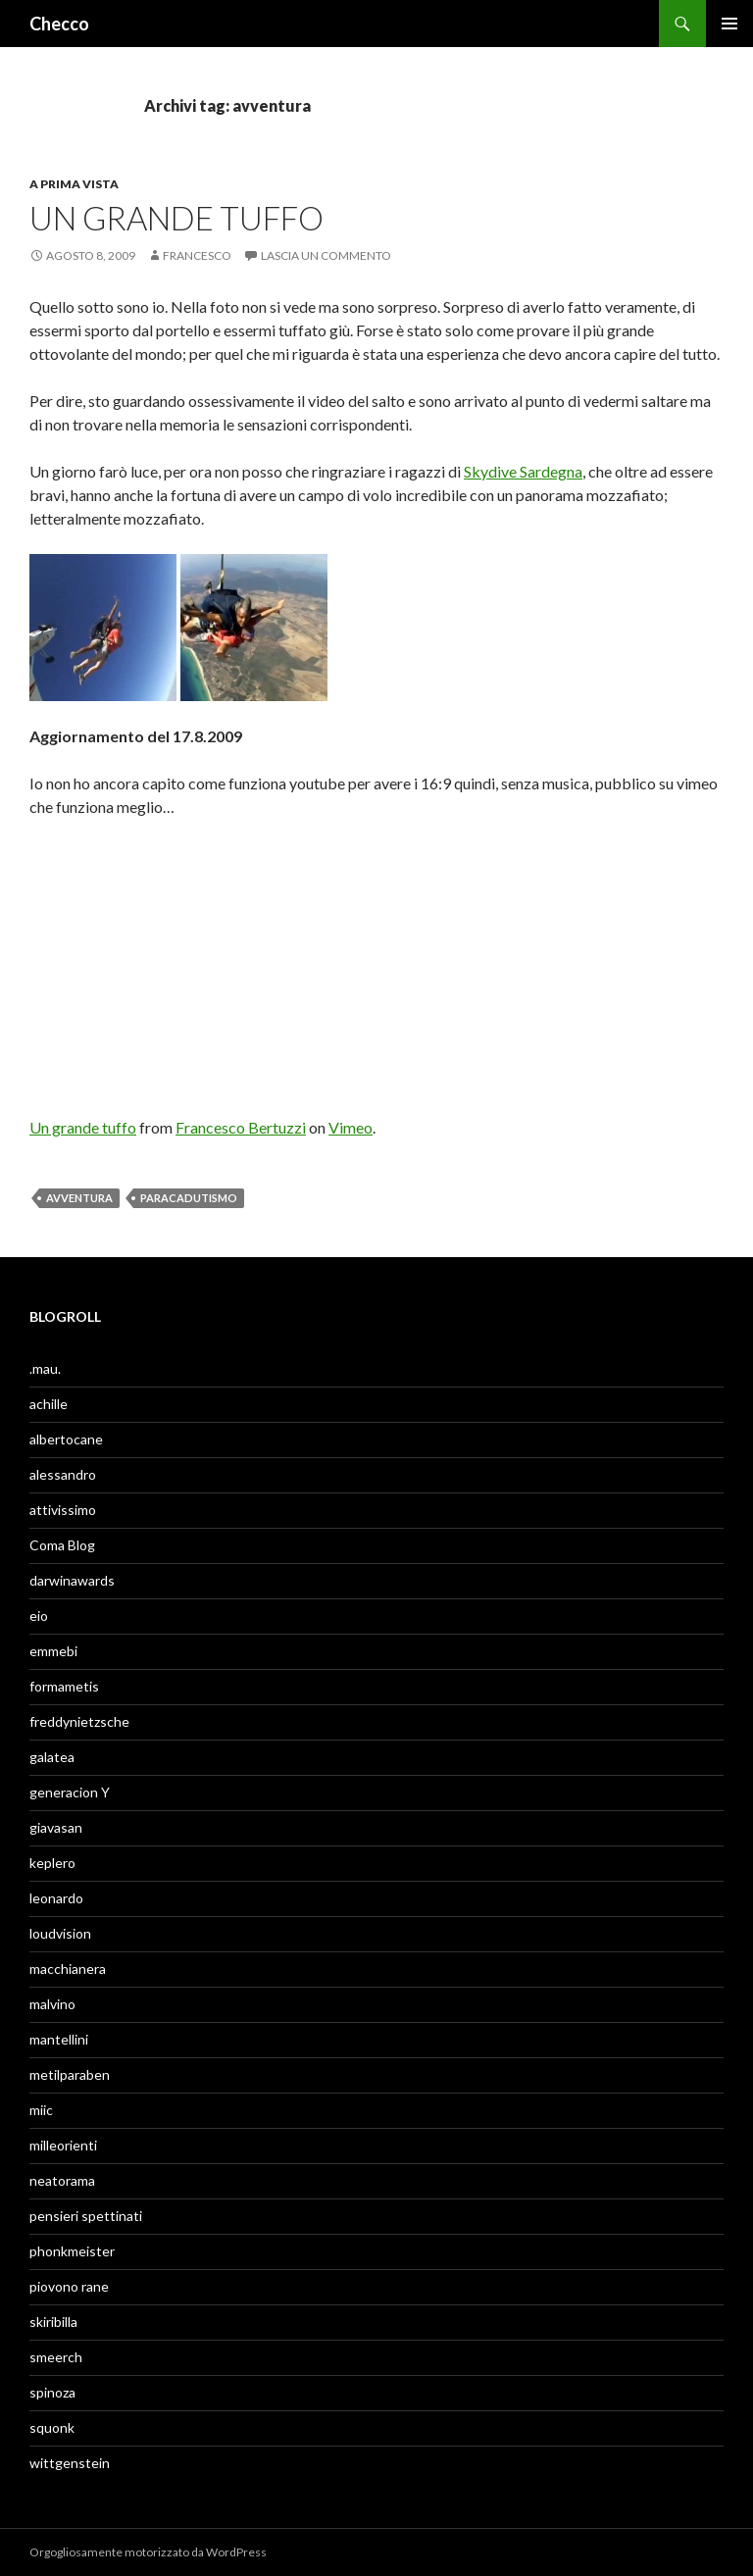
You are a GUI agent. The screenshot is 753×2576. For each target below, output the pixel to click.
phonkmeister (72, 2251)
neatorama (62, 2180)
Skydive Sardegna (523, 471)
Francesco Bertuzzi (241, 1127)
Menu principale (729, 23)
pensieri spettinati (85, 2215)
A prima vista (74, 184)
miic (41, 2109)
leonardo (56, 1898)
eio (38, 1615)
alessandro (62, 1474)
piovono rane (69, 2286)
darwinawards (72, 1580)
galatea (52, 1756)
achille (48, 1403)
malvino (52, 2003)
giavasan (55, 1827)
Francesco (197, 255)
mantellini (58, 2039)
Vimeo (350, 1127)
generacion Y (69, 1792)
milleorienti (63, 2145)
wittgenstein (69, 2462)
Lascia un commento (326, 255)
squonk (52, 2427)
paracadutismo (188, 1197)
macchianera (67, 1968)
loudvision (60, 1933)
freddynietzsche (79, 1721)
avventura (79, 1197)
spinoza (52, 2392)
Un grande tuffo (176, 217)
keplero (52, 1862)
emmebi (53, 1650)
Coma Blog (62, 1545)
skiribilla (53, 2321)
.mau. (45, 1368)
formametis (64, 1686)
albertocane (66, 1439)
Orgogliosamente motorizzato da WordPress (148, 2552)
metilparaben (69, 2074)
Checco (59, 23)
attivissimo (62, 1509)
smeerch (55, 2357)
